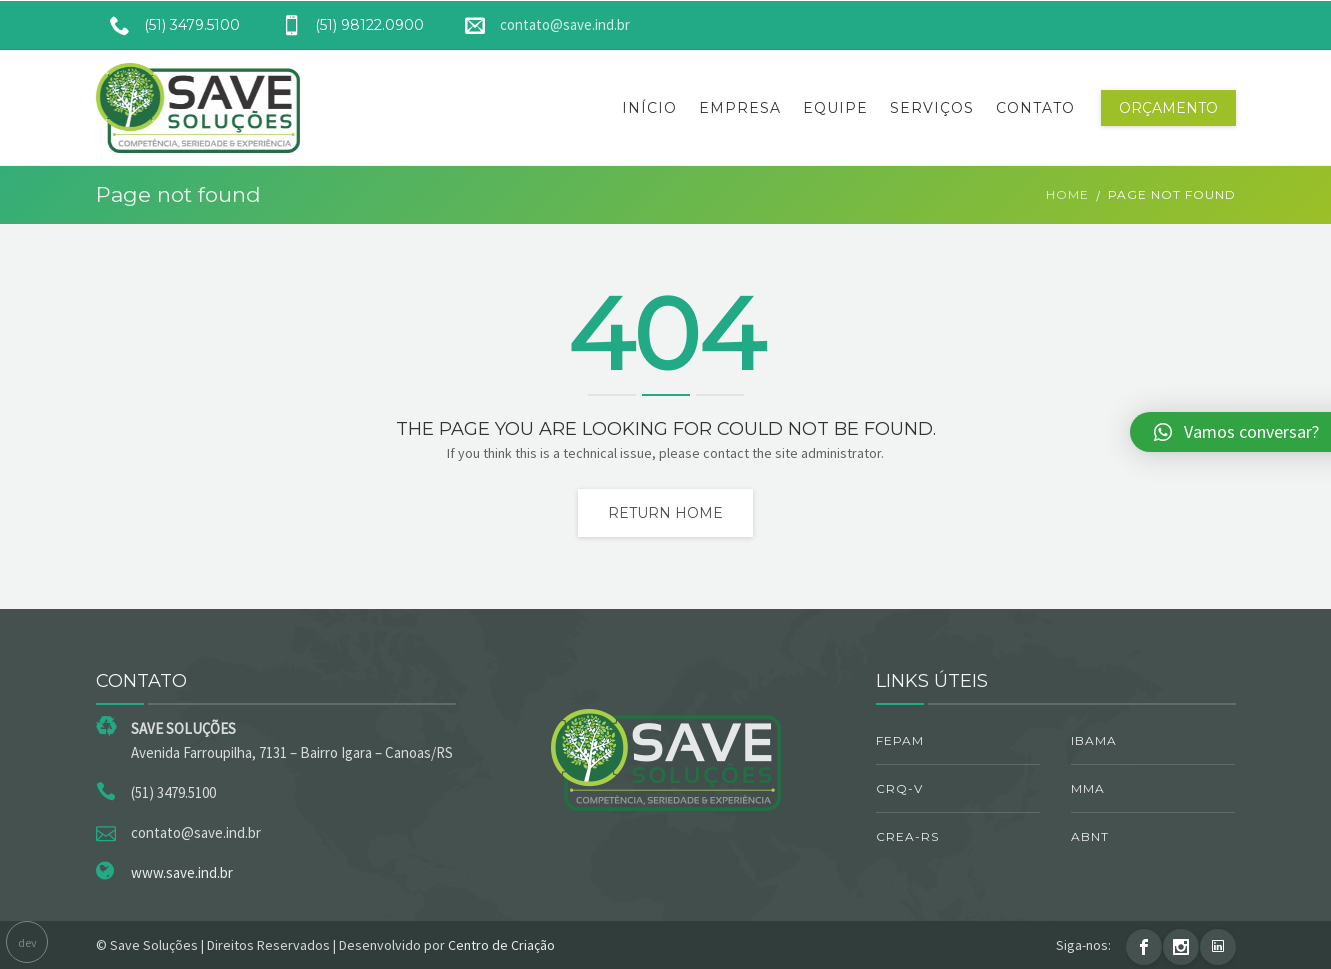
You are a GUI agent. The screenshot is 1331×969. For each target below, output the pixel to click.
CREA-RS (907, 836)
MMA (1088, 788)
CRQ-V (899, 788)
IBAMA (1094, 740)
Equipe (835, 108)
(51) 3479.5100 (168, 25)
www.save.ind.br (182, 872)
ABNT (1090, 836)
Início (649, 108)
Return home (665, 513)
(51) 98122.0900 (345, 25)
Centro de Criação (501, 945)
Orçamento (1168, 108)
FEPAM (900, 740)
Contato (1035, 108)
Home (1067, 194)
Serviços (932, 108)
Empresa (740, 108)
